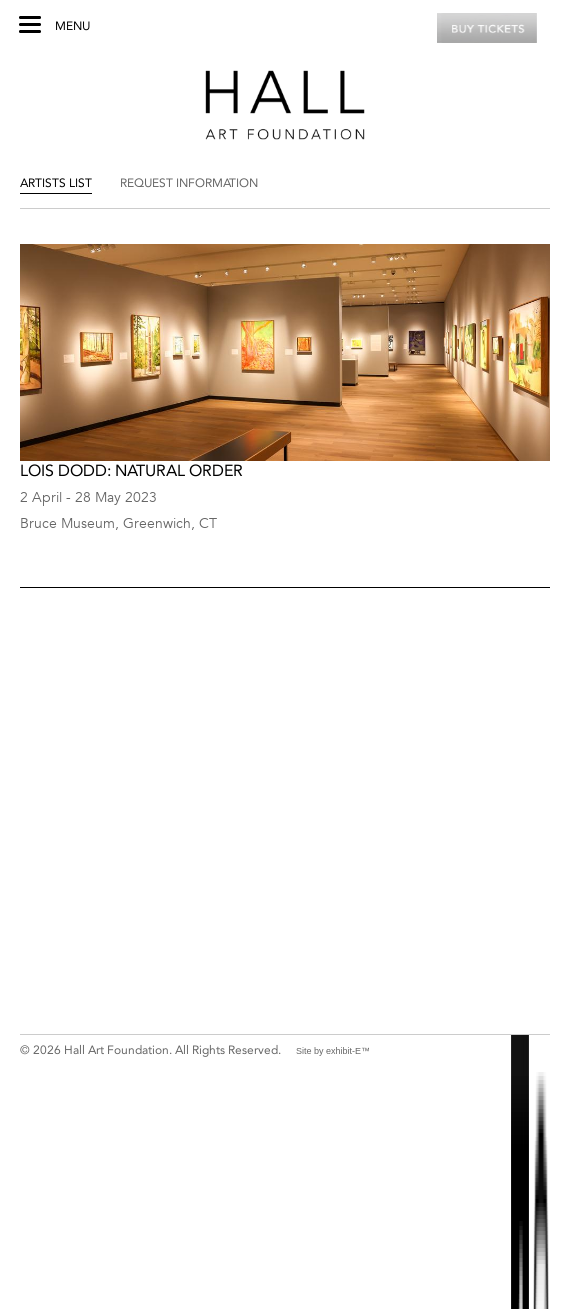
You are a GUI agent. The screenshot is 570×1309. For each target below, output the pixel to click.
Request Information (189, 183)
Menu (72, 26)
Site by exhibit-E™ (333, 1051)
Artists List (56, 183)
